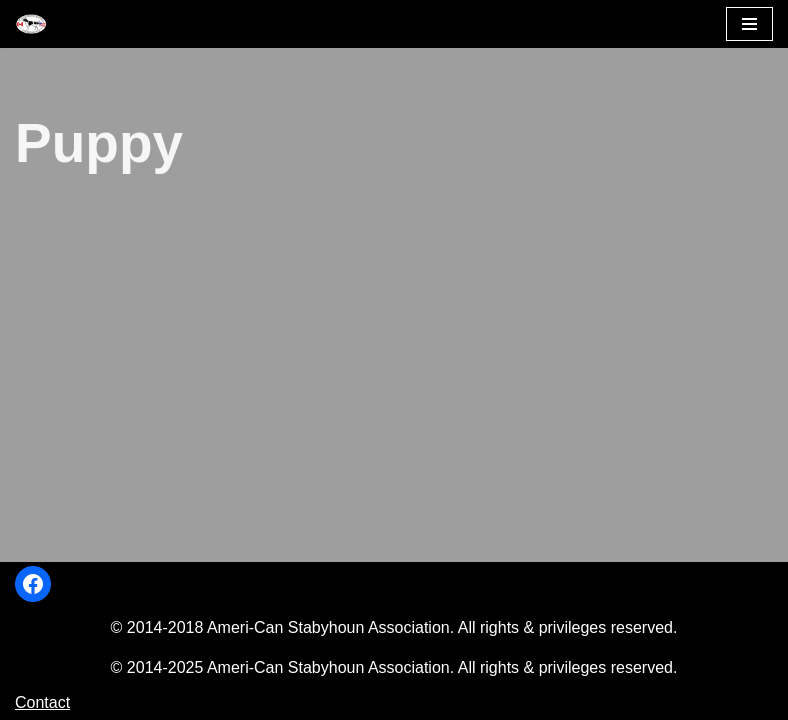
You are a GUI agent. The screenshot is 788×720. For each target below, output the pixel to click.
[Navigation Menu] (749, 24)
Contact (42, 702)
